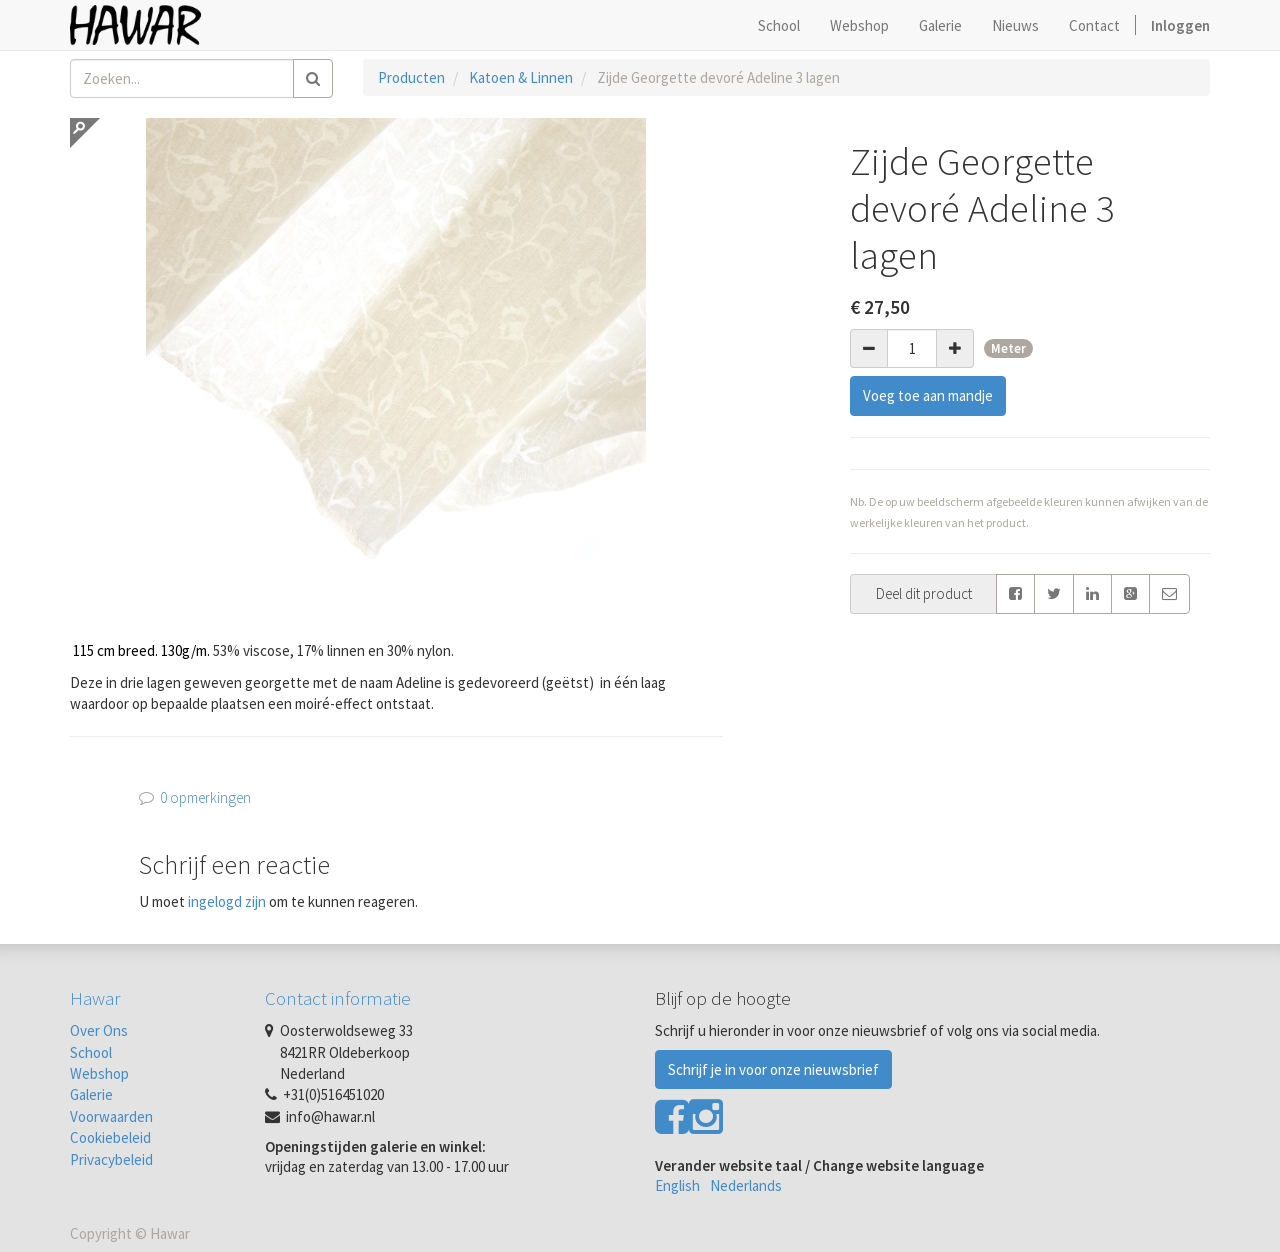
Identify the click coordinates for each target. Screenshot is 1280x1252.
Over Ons (99, 1030)
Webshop (99, 1073)
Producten (411, 77)
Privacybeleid (111, 1159)
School (91, 1052)
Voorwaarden (111, 1116)
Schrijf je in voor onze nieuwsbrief (773, 1069)
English (677, 1185)
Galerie (91, 1094)
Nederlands (746, 1185)
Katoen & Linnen (521, 77)
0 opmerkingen (205, 797)
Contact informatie (338, 998)
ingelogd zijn (227, 901)
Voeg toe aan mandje (928, 395)
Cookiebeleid (110, 1137)
